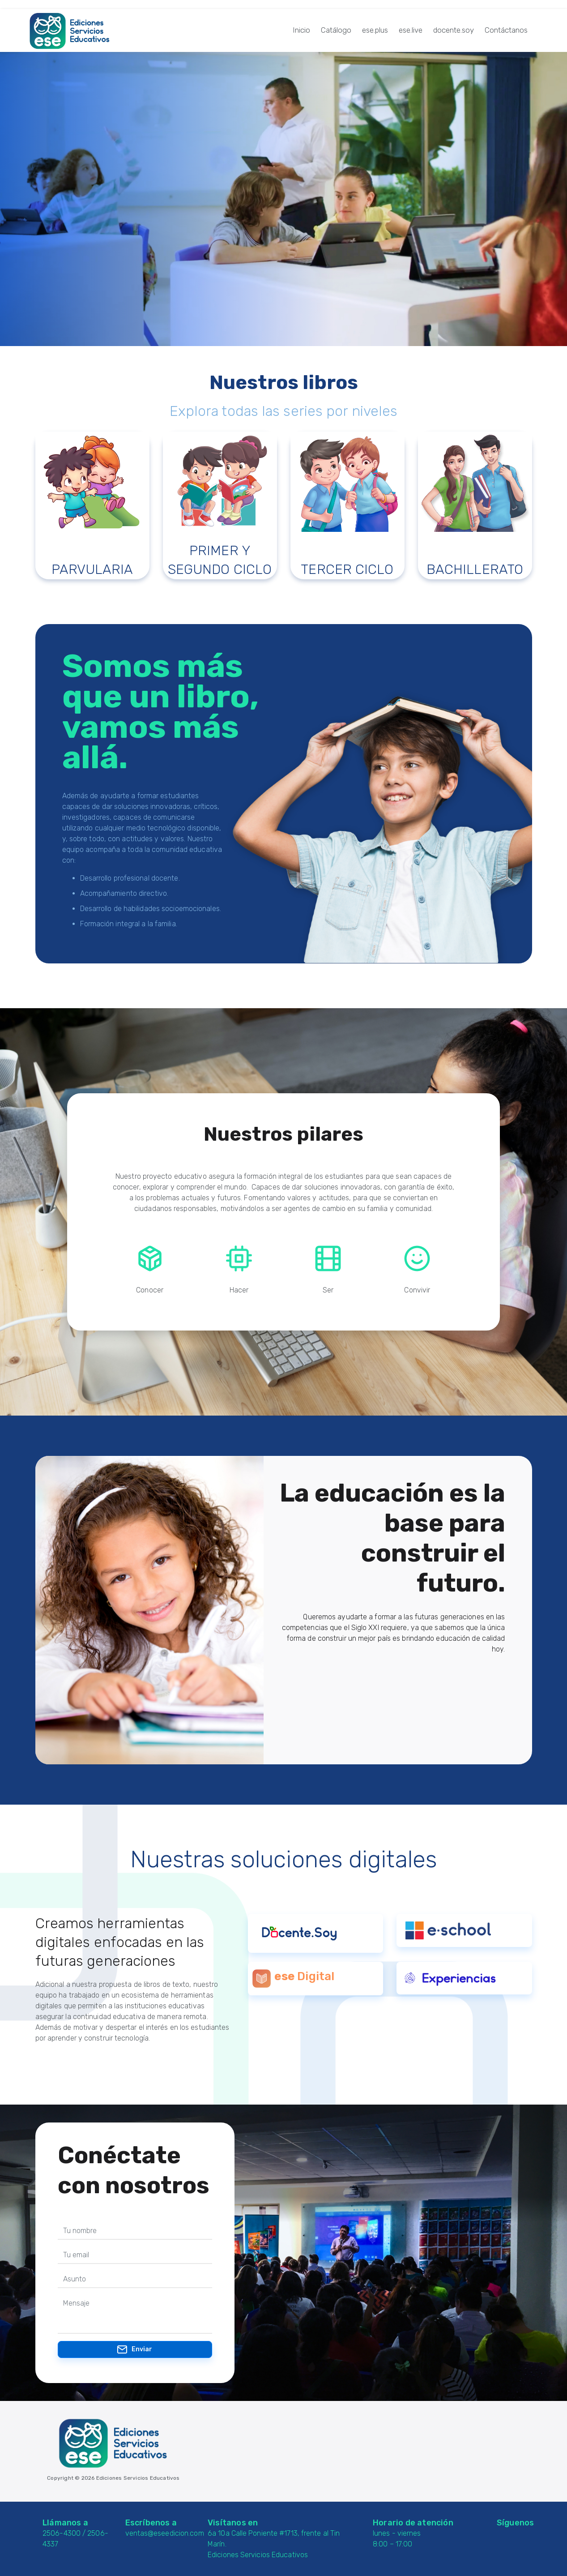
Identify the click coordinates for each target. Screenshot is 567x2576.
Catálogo (336, 30)
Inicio (301, 30)
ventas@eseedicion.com (164, 2533)
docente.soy (453, 30)
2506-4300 (62, 2533)
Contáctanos (506, 30)
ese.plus (375, 30)
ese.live (410, 30)
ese (284, 1976)
